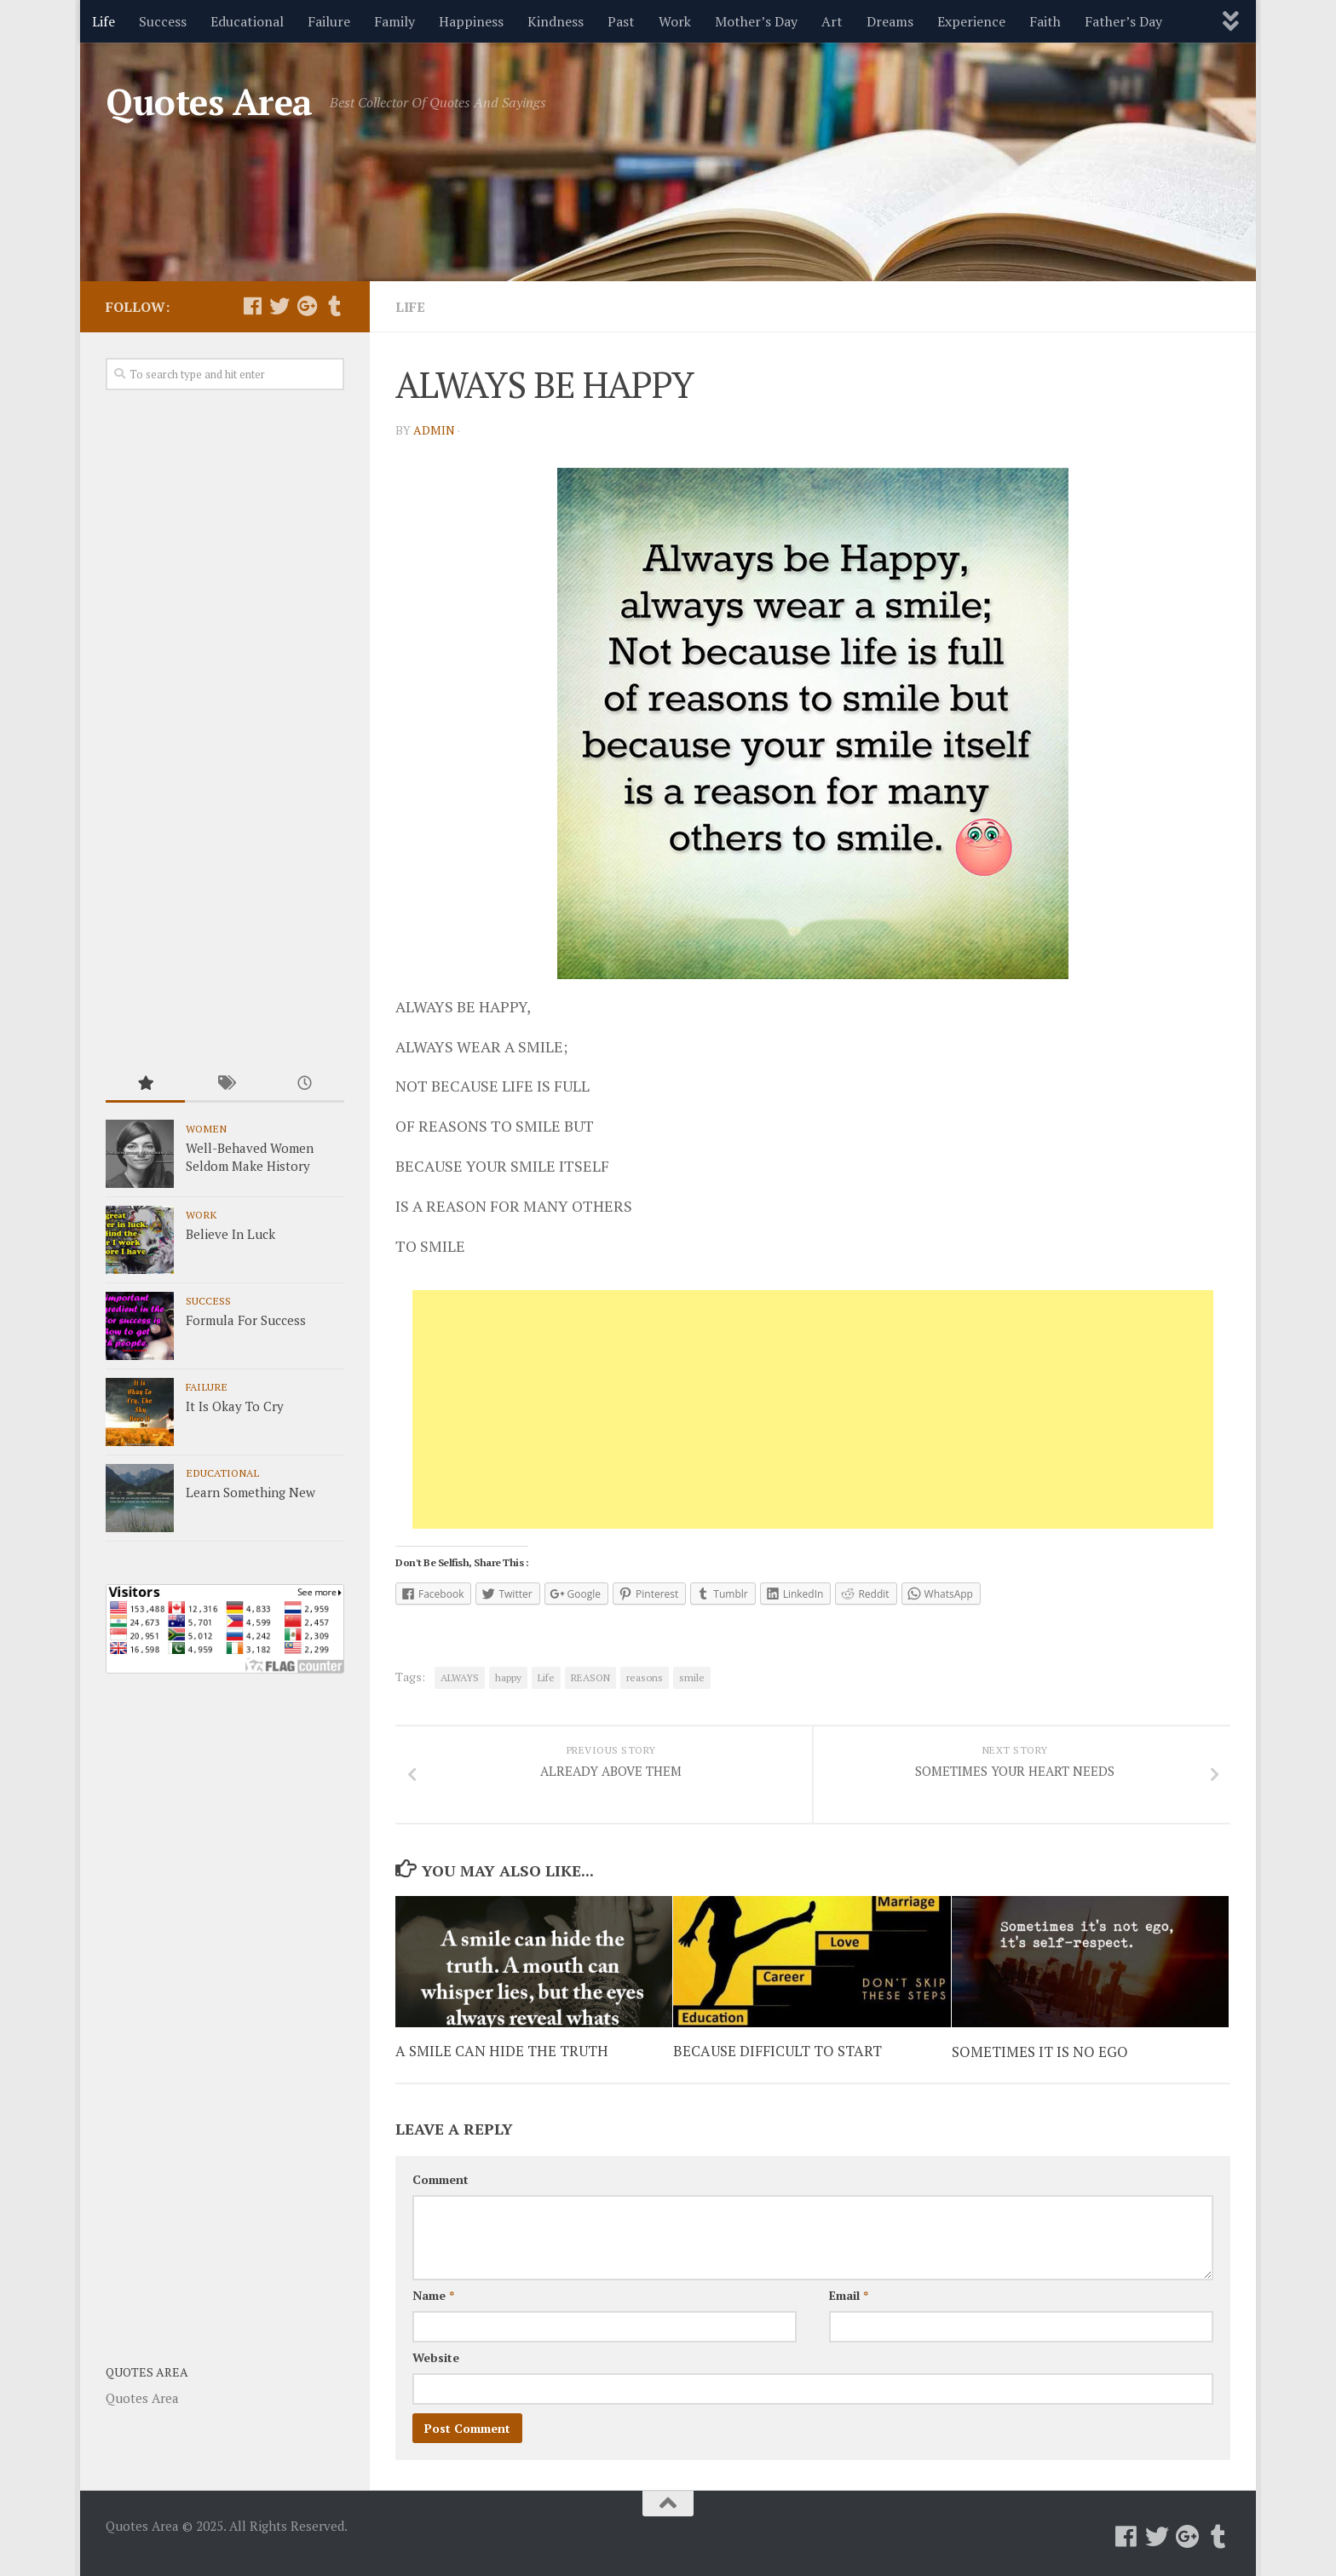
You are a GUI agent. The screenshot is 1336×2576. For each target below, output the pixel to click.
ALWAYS (460, 1677)
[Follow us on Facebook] (252, 306)
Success (163, 21)
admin (434, 430)
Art (832, 21)
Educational (247, 21)
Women (206, 1128)
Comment (440, 2179)
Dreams (890, 21)
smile (692, 1677)
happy (508, 1677)
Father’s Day (1123, 21)
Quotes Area (209, 101)
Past (621, 21)
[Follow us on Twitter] (279, 306)
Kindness (555, 21)
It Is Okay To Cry (235, 1406)
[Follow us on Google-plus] (307, 306)
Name (433, 2295)
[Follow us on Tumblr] (334, 306)
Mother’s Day (756, 21)
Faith (1045, 21)
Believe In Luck (230, 1233)
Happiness (471, 21)
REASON (590, 1677)
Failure (329, 21)
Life (103, 21)
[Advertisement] (812, 1409)
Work (675, 21)
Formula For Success (246, 1319)
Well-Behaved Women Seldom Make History (250, 1156)
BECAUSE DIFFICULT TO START (777, 2051)
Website (435, 2357)
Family (394, 21)
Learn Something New (250, 1492)
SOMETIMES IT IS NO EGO (1040, 2051)
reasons (644, 1677)
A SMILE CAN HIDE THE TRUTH (501, 2051)
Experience (971, 21)
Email (848, 2295)
